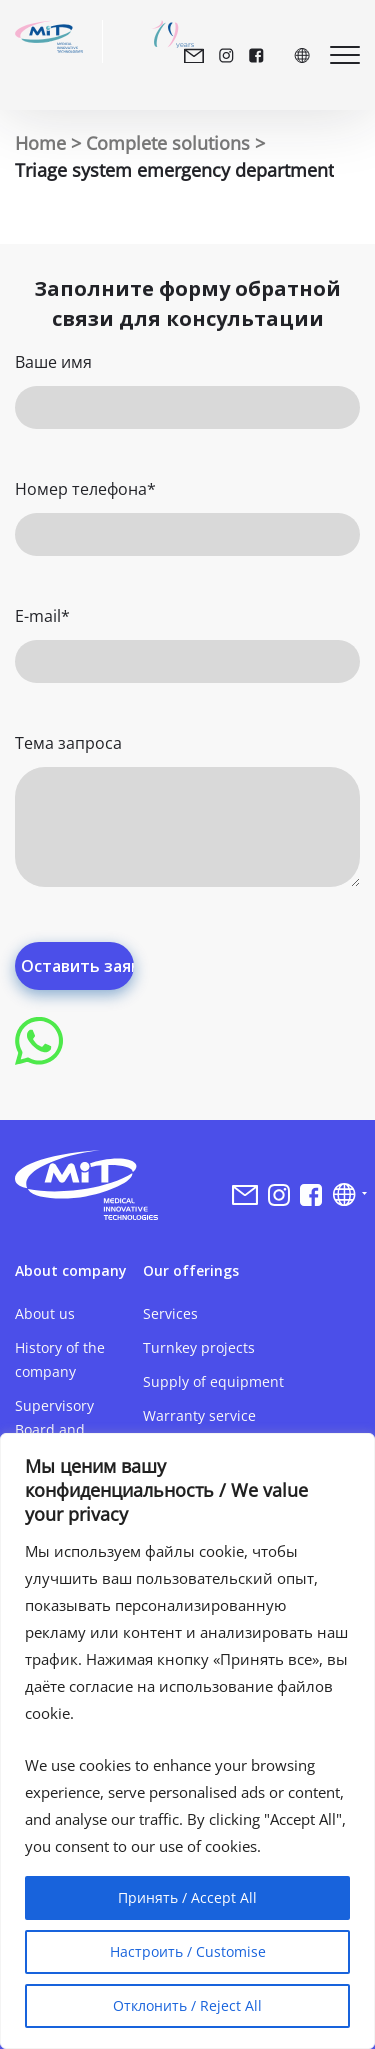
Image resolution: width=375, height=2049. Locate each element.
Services (170, 1313)
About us (45, 1313)
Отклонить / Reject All (187, 2005)
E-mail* (42, 616)
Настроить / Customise (188, 1951)
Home (40, 143)
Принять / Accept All (187, 1897)
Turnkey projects (199, 1347)
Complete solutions (168, 143)
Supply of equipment (213, 1381)
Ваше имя (53, 362)
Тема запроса (68, 743)
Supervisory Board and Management (59, 1429)
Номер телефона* (85, 489)
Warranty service (199, 1415)
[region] (187, 1741)
